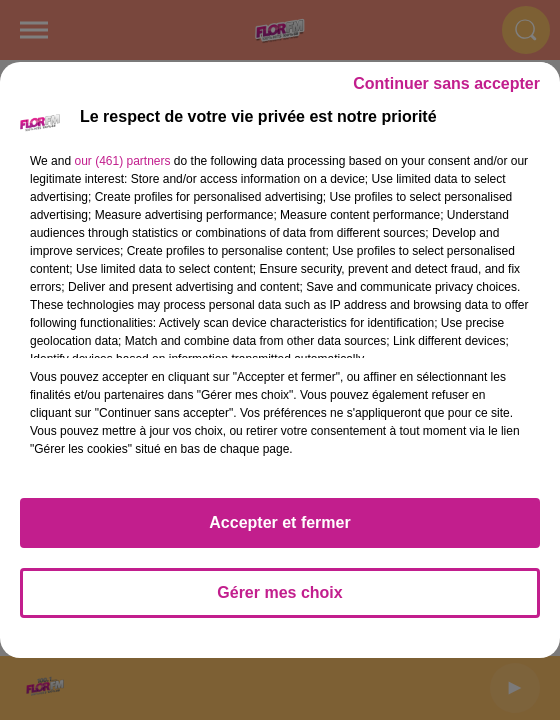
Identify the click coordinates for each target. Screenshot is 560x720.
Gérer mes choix (279, 592)
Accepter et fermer (279, 522)
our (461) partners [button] (122, 161)
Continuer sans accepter (446, 83)
